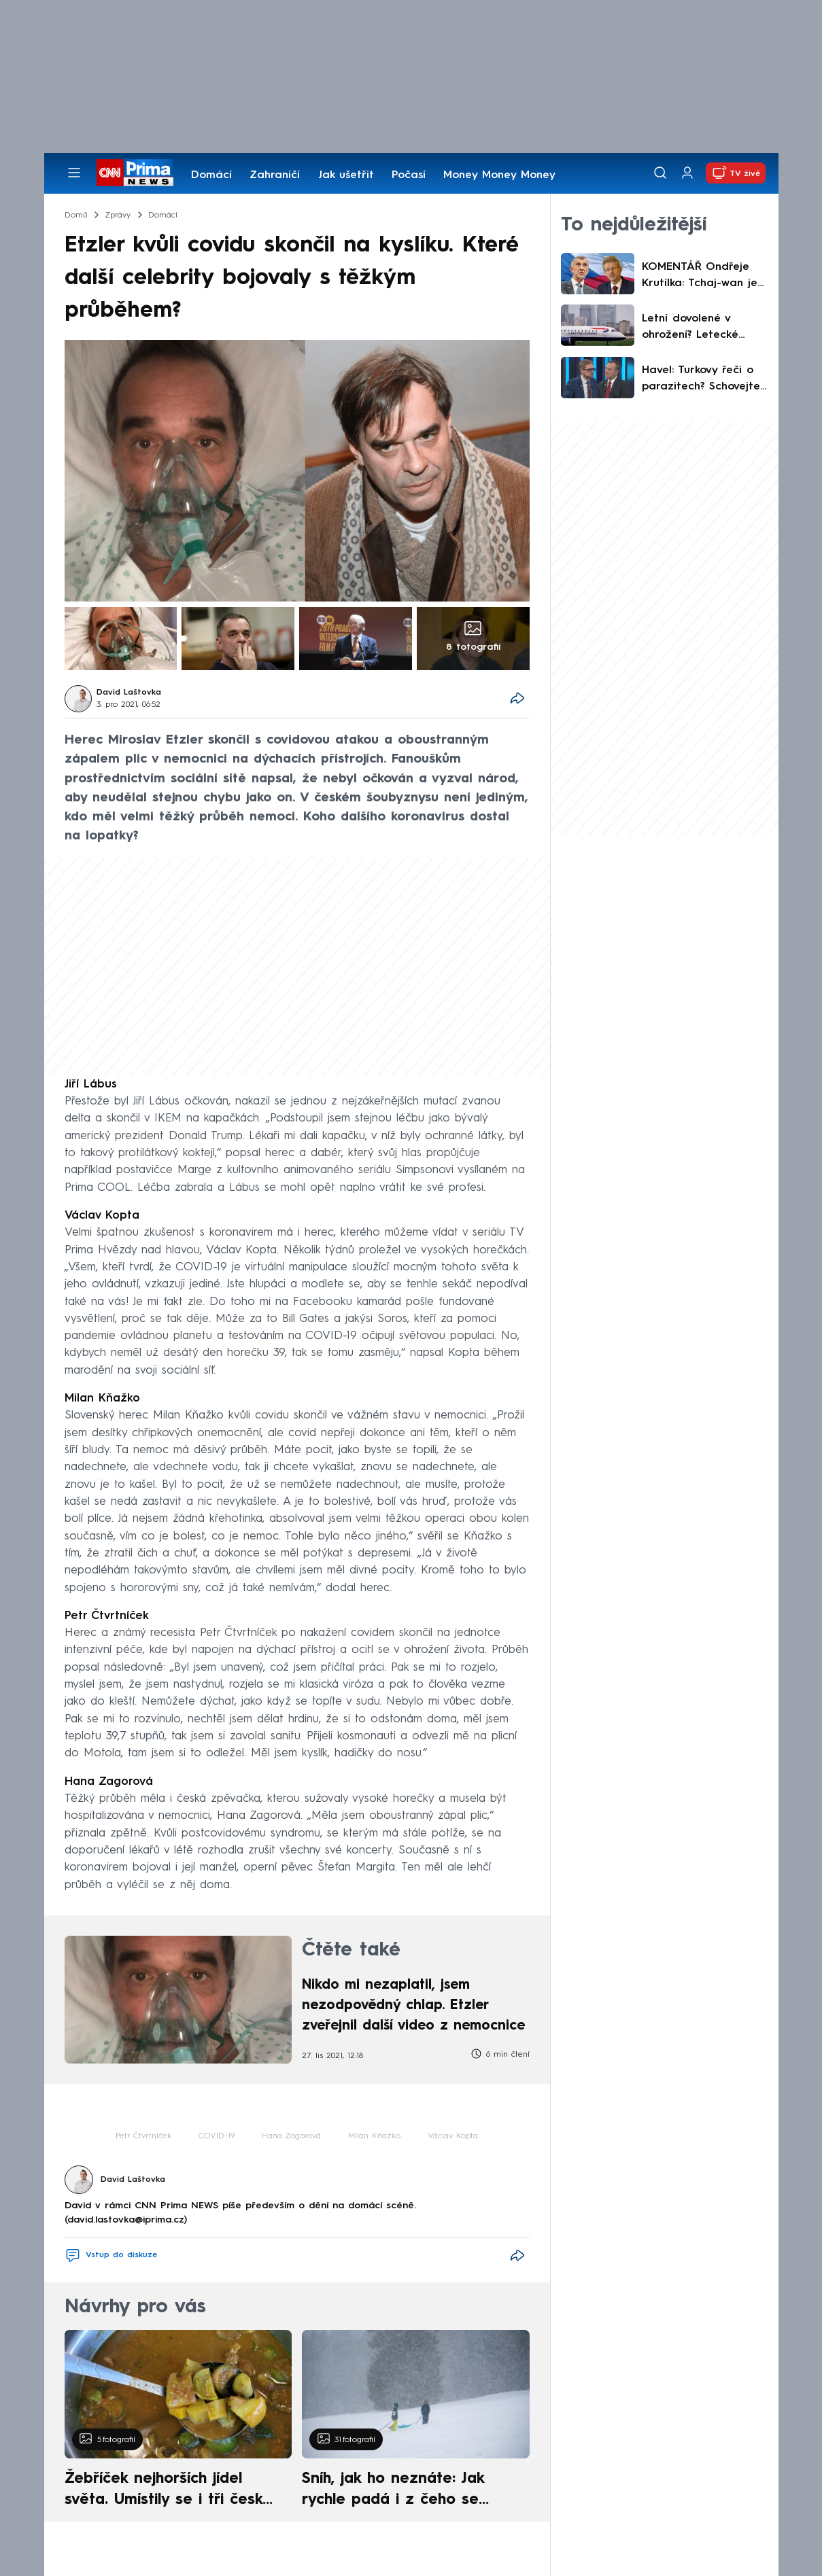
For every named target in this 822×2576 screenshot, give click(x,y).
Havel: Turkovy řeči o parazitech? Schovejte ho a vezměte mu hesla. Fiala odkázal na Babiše (701, 380)
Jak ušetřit (346, 175)
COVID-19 (217, 2136)
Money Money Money (499, 175)
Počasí (409, 175)
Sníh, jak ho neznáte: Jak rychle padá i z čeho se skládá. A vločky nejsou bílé (404, 2491)
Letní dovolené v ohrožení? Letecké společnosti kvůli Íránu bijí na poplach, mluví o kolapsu (701, 328)
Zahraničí (275, 175)
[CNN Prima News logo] (135, 172)
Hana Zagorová (291, 2136)
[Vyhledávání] (660, 172)
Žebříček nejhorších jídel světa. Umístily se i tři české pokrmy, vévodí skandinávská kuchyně (171, 2491)
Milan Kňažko (374, 2136)
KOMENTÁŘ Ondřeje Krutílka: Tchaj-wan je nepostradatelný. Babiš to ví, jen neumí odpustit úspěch (704, 277)
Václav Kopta (453, 2136)
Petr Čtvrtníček (143, 2136)
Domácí (211, 175)
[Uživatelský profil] (687, 172)
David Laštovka (129, 693)
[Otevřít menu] (74, 172)
